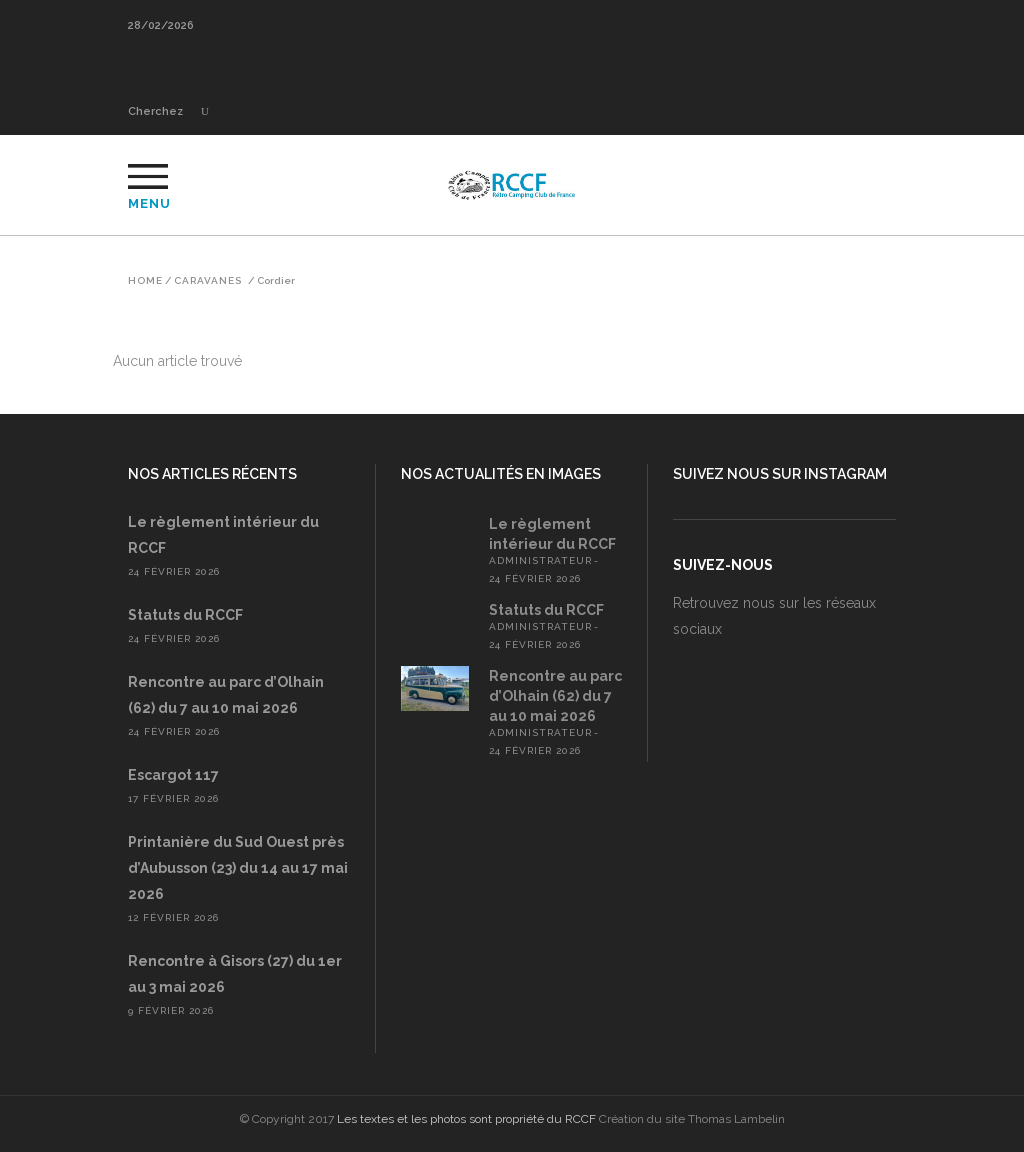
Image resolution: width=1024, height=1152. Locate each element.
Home (145, 281)
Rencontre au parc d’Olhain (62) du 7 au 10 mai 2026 (555, 696)
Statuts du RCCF (185, 615)
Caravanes (208, 281)
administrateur (540, 560)
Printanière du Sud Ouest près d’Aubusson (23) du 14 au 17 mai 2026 (238, 868)
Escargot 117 (173, 775)
